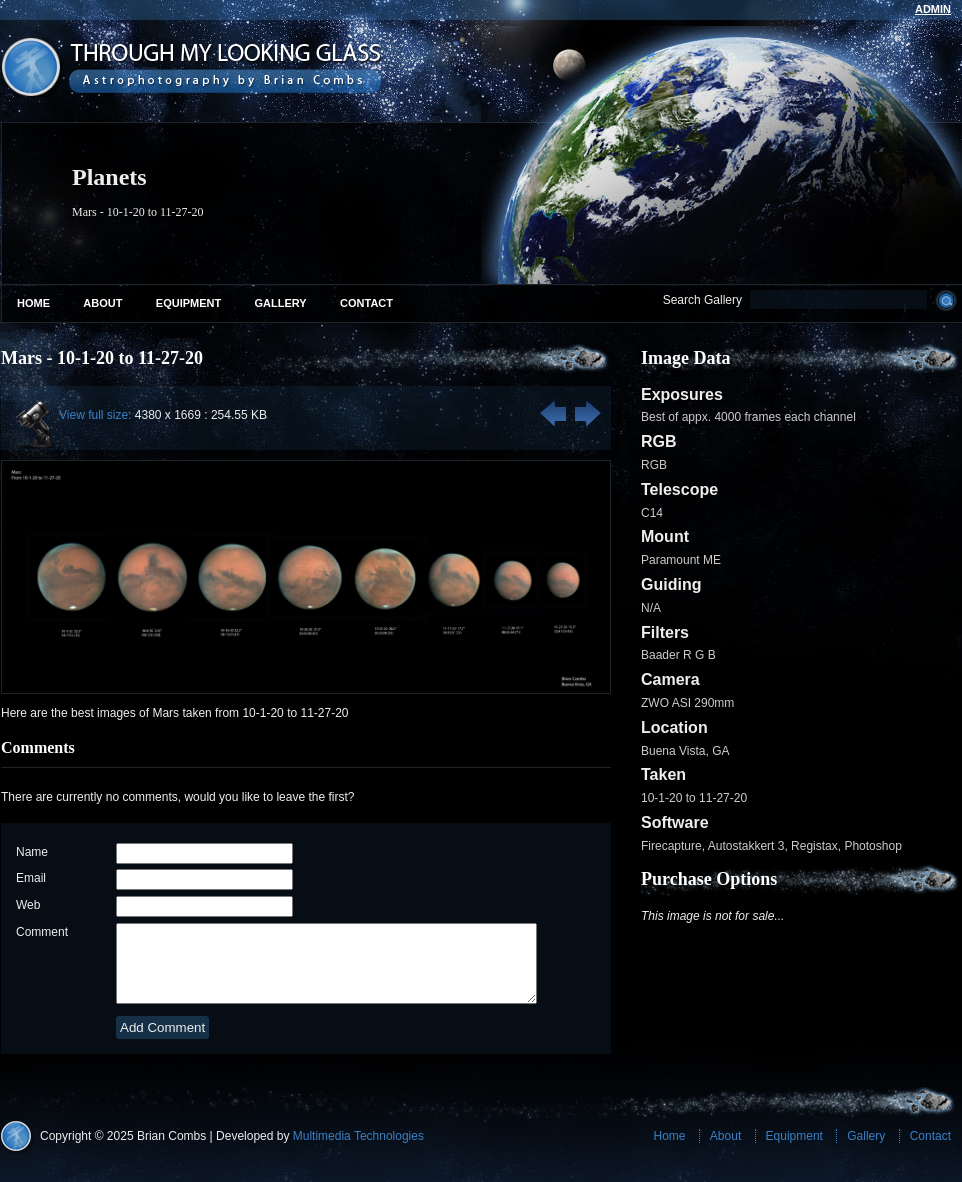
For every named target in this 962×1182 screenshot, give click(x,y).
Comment (42, 932)
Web (28, 905)
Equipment (188, 303)
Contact (366, 303)
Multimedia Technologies (358, 1151)
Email (31, 878)
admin (933, 9)
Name (32, 852)
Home (33, 303)
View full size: (95, 415)
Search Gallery (702, 300)
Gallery (281, 303)
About (102, 303)
